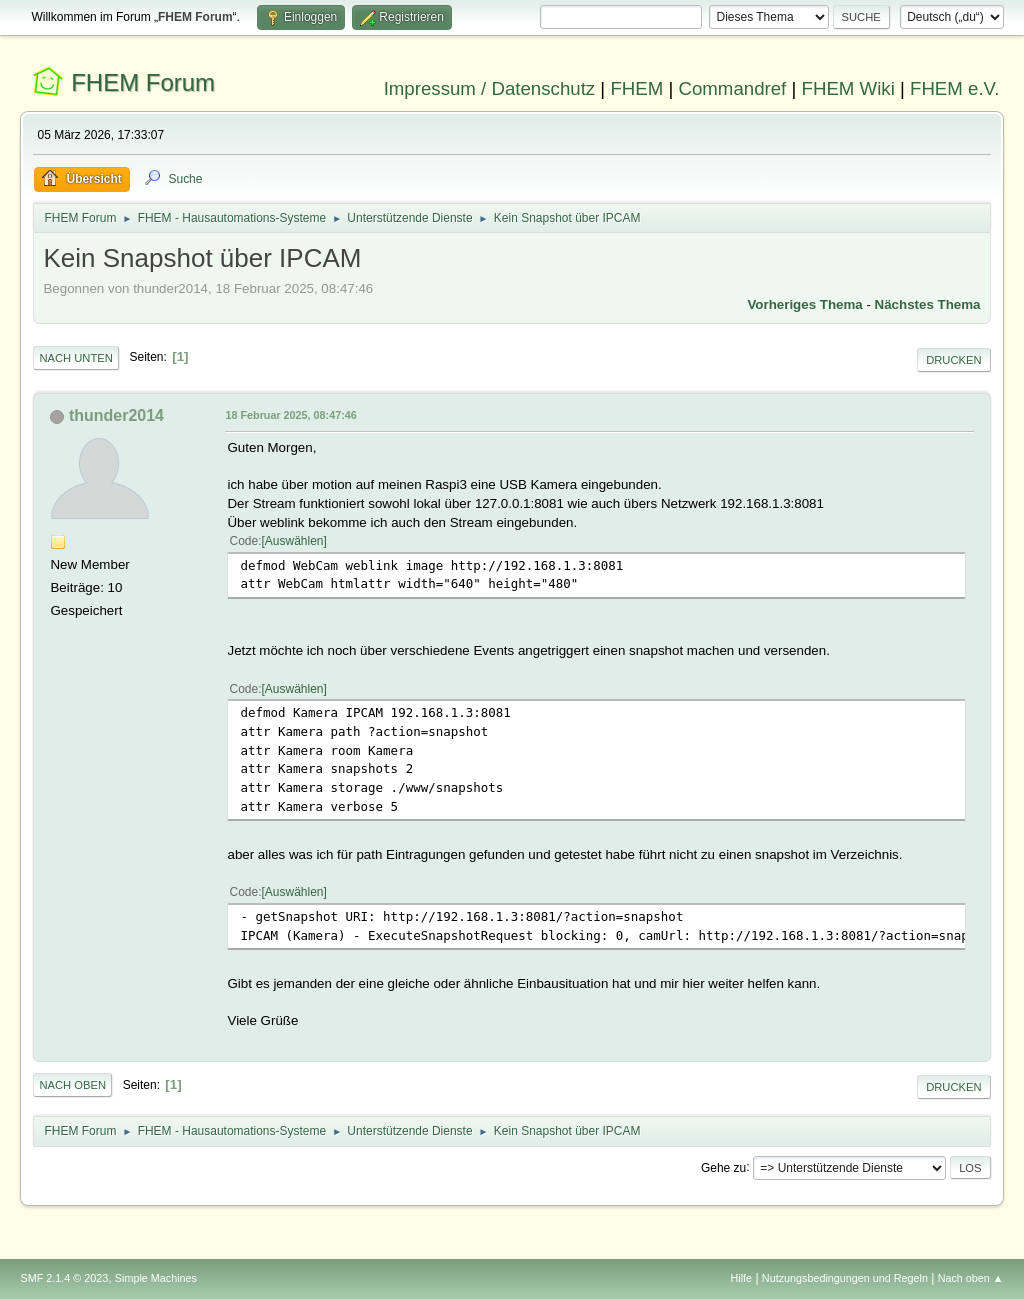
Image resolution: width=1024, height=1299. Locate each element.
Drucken (953, 360)
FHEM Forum (143, 82)
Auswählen (294, 541)
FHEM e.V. (955, 88)
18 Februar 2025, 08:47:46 (290, 415)
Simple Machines (156, 1278)
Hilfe (742, 1278)
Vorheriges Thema (804, 304)
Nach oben (72, 1085)
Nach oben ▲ (971, 1278)
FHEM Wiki (848, 88)
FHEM (636, 88)
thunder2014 (116, 415)
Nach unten (75, 358)
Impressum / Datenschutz (490, 88)
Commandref (732, 88)
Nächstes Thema (928, 304)
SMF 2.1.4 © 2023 (64, 1278)
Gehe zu (723, 1167)
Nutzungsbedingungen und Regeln (845, 1278)
